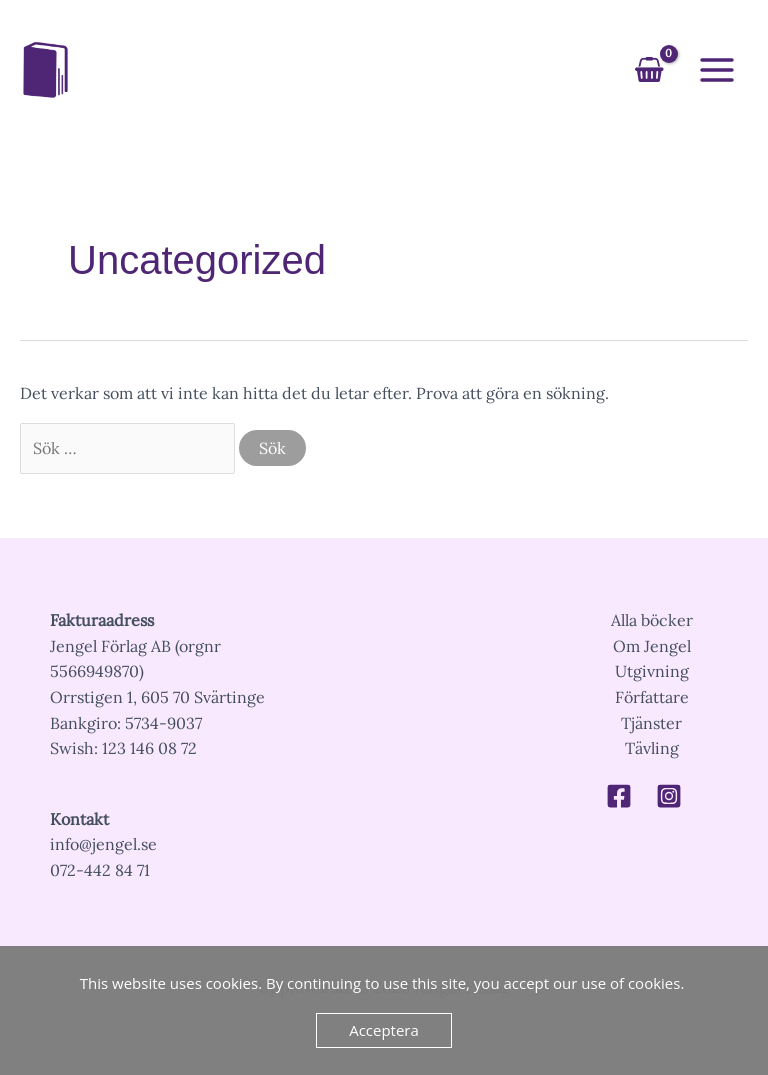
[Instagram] (669, 796)
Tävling (652, 748)
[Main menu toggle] (717, 70)
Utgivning (652, 671)
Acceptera (384, 1030)
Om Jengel (652, 646)
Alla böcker (652, 620)
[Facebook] (619, 796)
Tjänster (651, 723)
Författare (652, 697)
